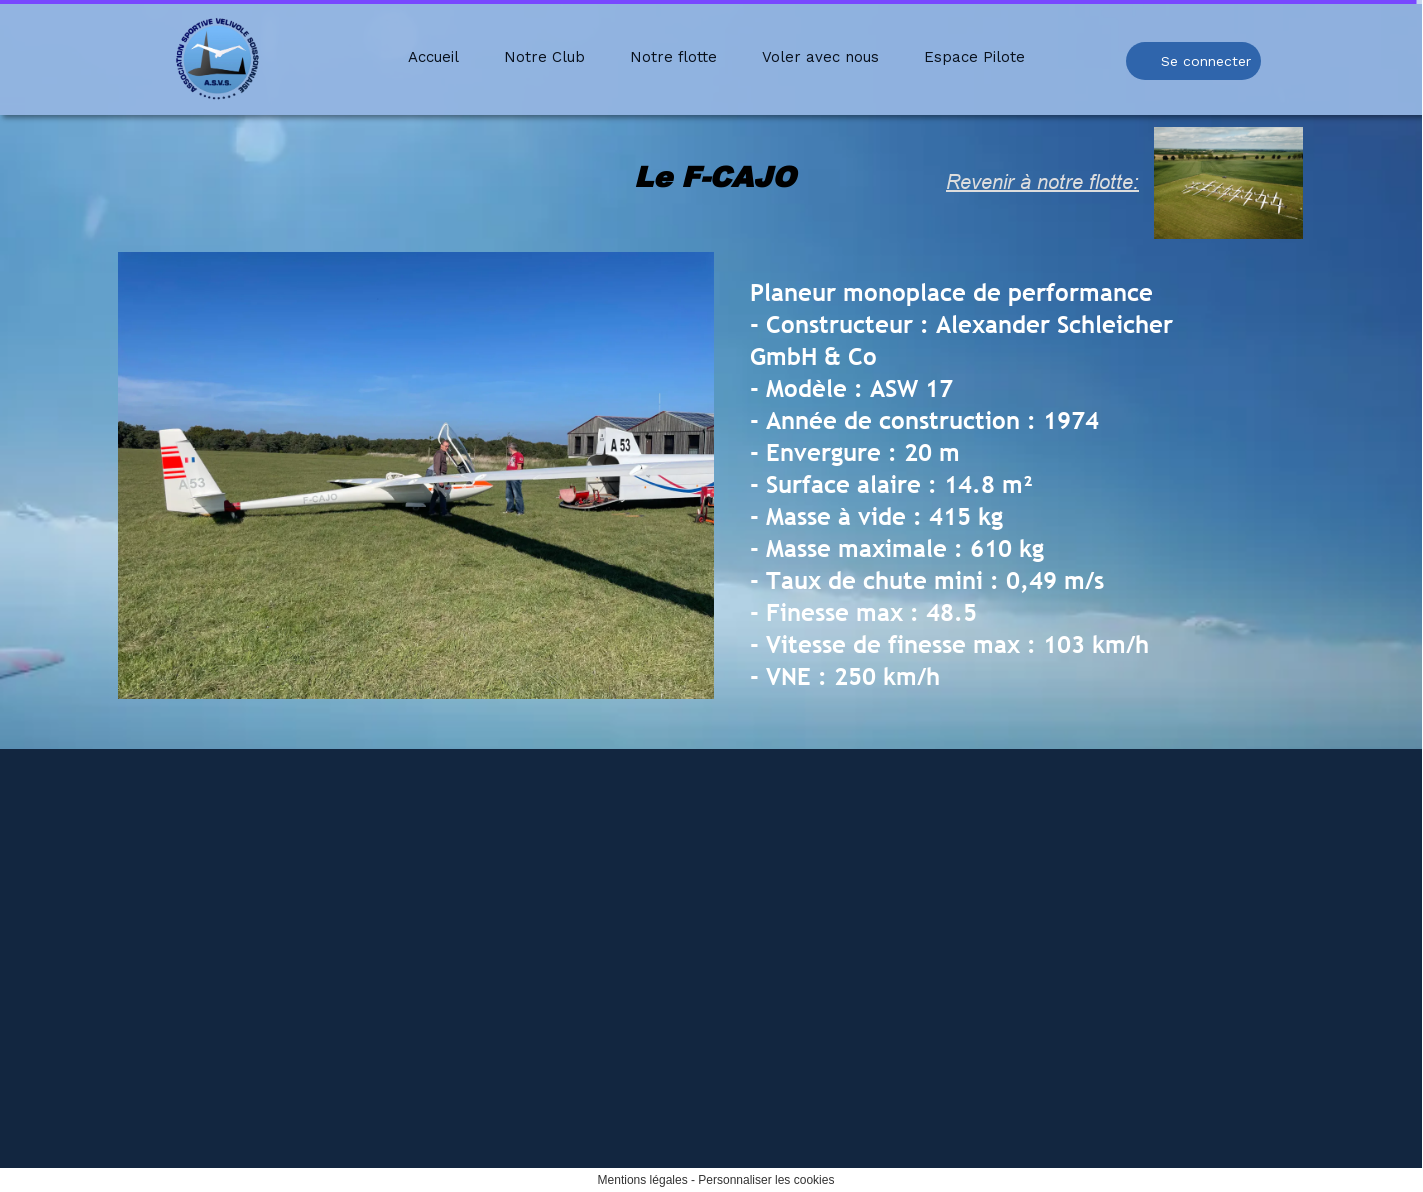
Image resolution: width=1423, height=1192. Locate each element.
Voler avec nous (820, 57)
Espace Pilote (974, 57)
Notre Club (544, 57)
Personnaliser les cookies (766, 1180)
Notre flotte (673, 57)
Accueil (433, 57)
